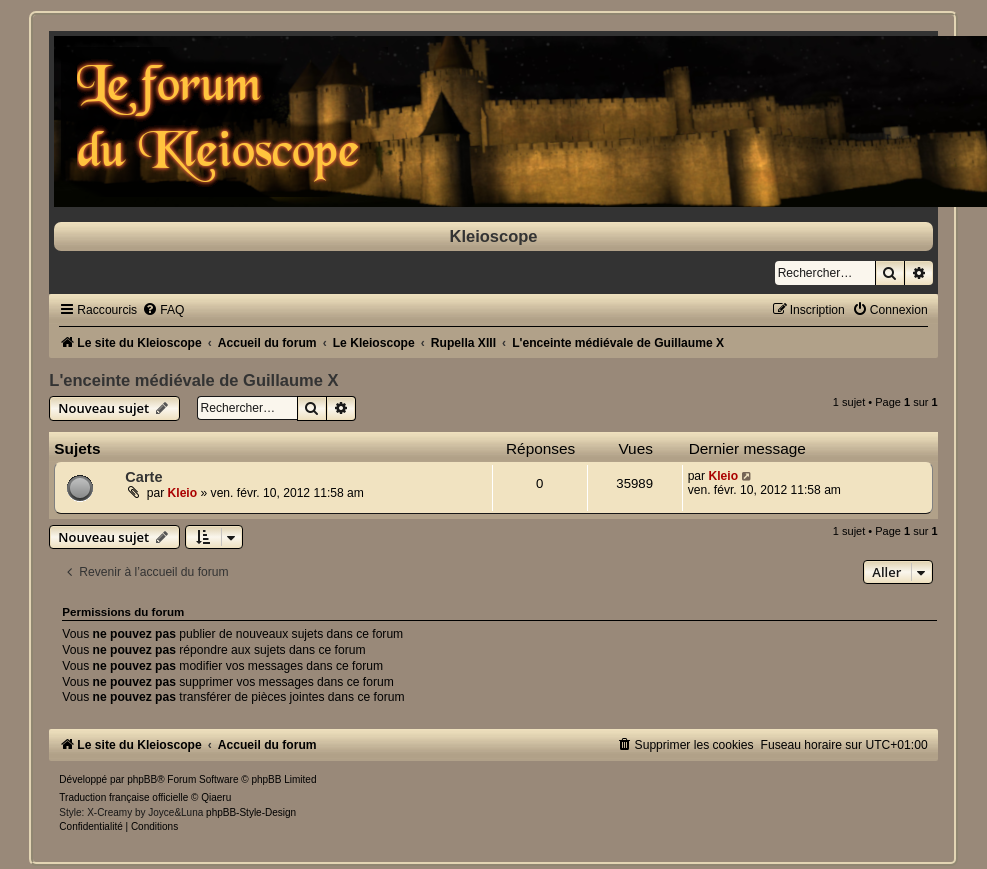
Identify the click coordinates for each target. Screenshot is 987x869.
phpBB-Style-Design (251, 812)
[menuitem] (163, 310)
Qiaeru (216, 797)
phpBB (142, 779)
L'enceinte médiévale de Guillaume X (193, 380)
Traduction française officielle (123, 797)
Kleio (183, 493)
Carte (143, 477)
